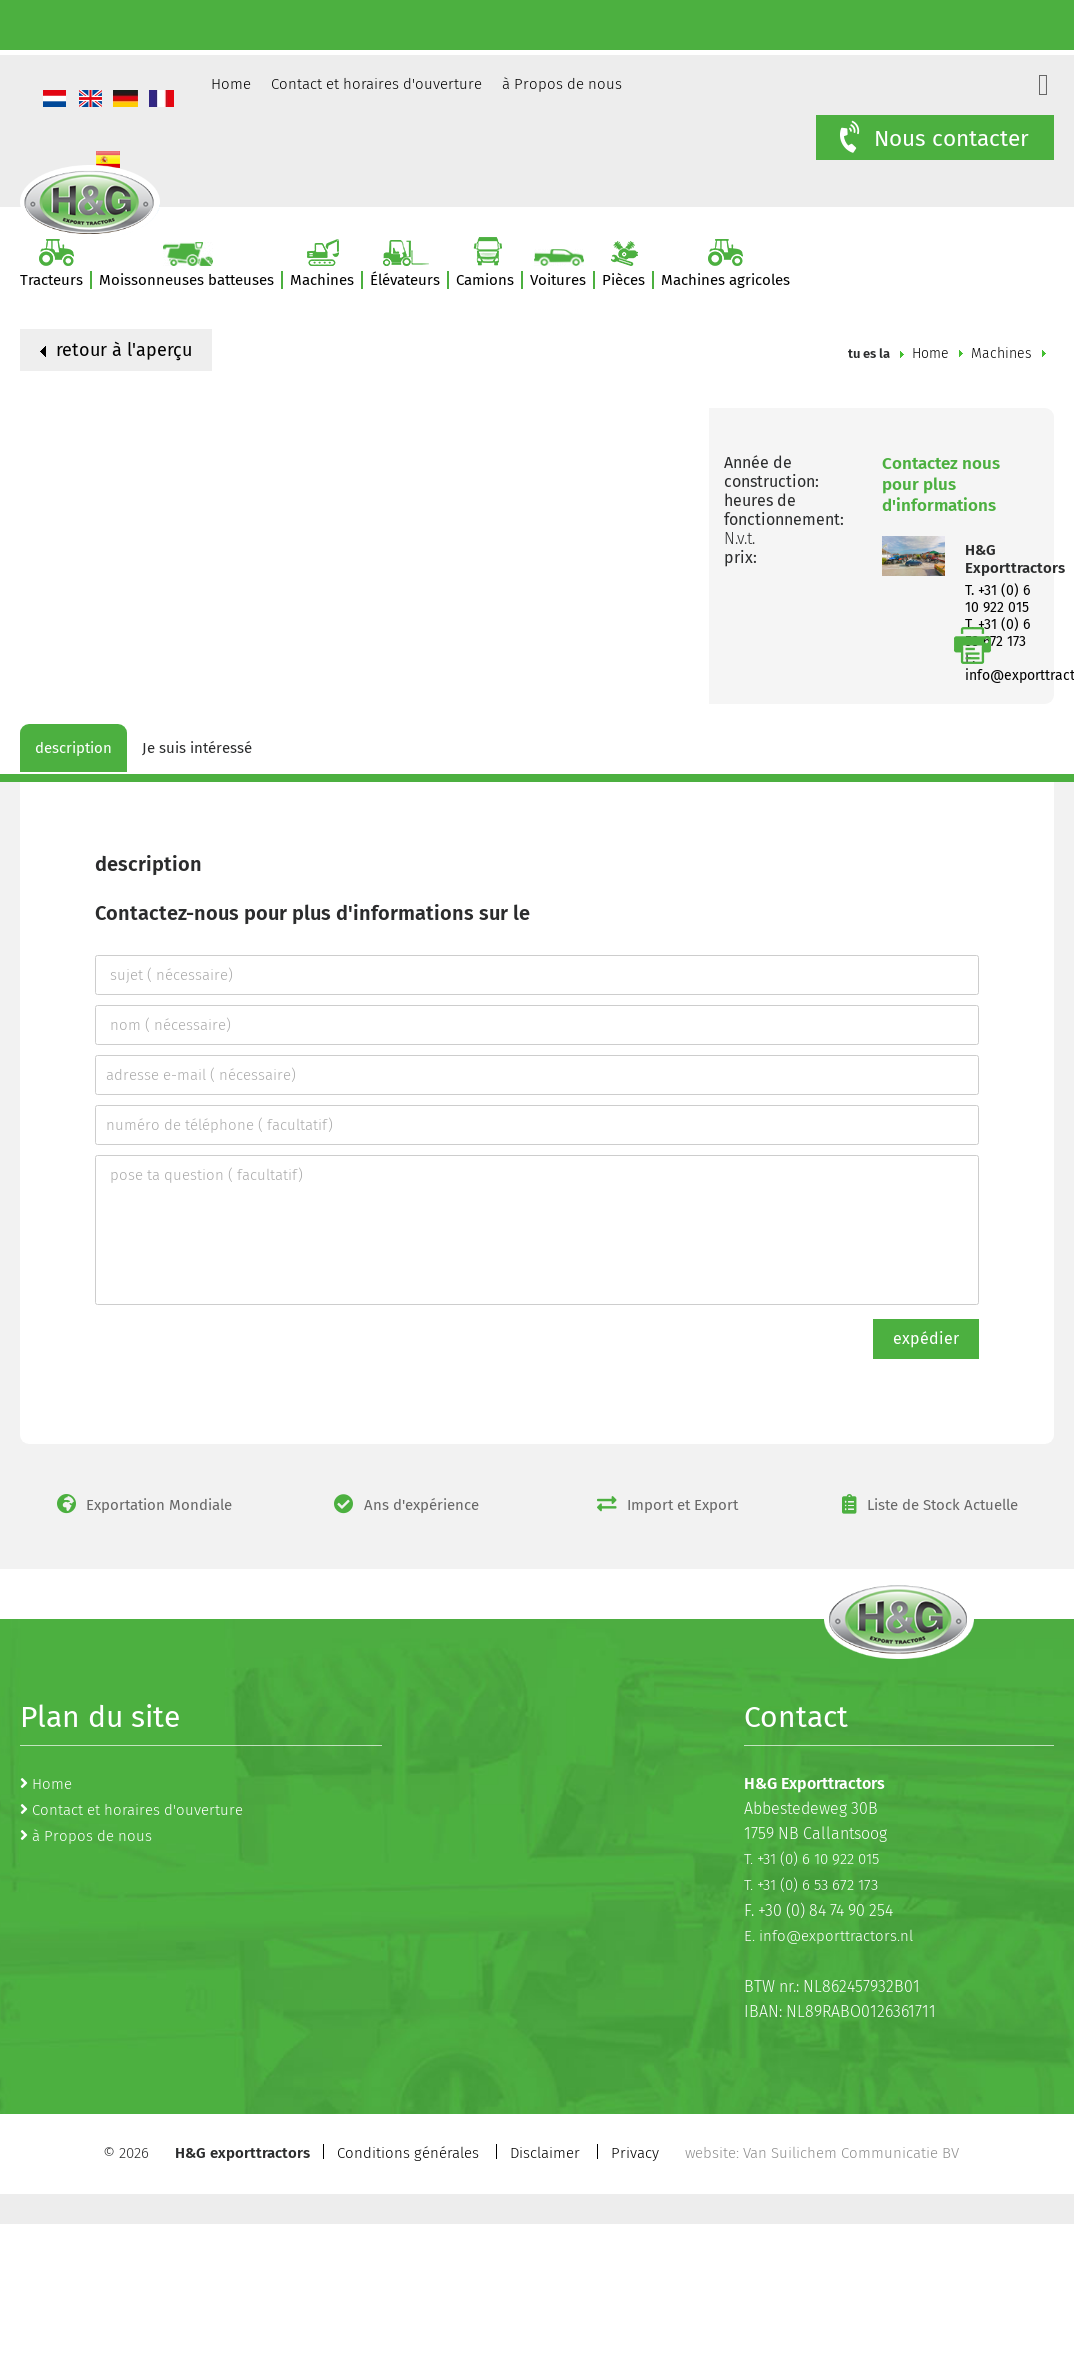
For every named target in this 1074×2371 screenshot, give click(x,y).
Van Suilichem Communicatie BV (851, 2153)
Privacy (635, 2153)
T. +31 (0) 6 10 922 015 (997, 599)
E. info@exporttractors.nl (828, 1936)
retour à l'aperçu (116, 350)
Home (231, 84)
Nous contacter (932, 138)
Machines (1001, 353)
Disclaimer (545, 2153)
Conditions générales (408, 2153)
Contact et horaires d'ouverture (376, 84)
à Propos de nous (562, 84)
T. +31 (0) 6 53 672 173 (811, 1885)
